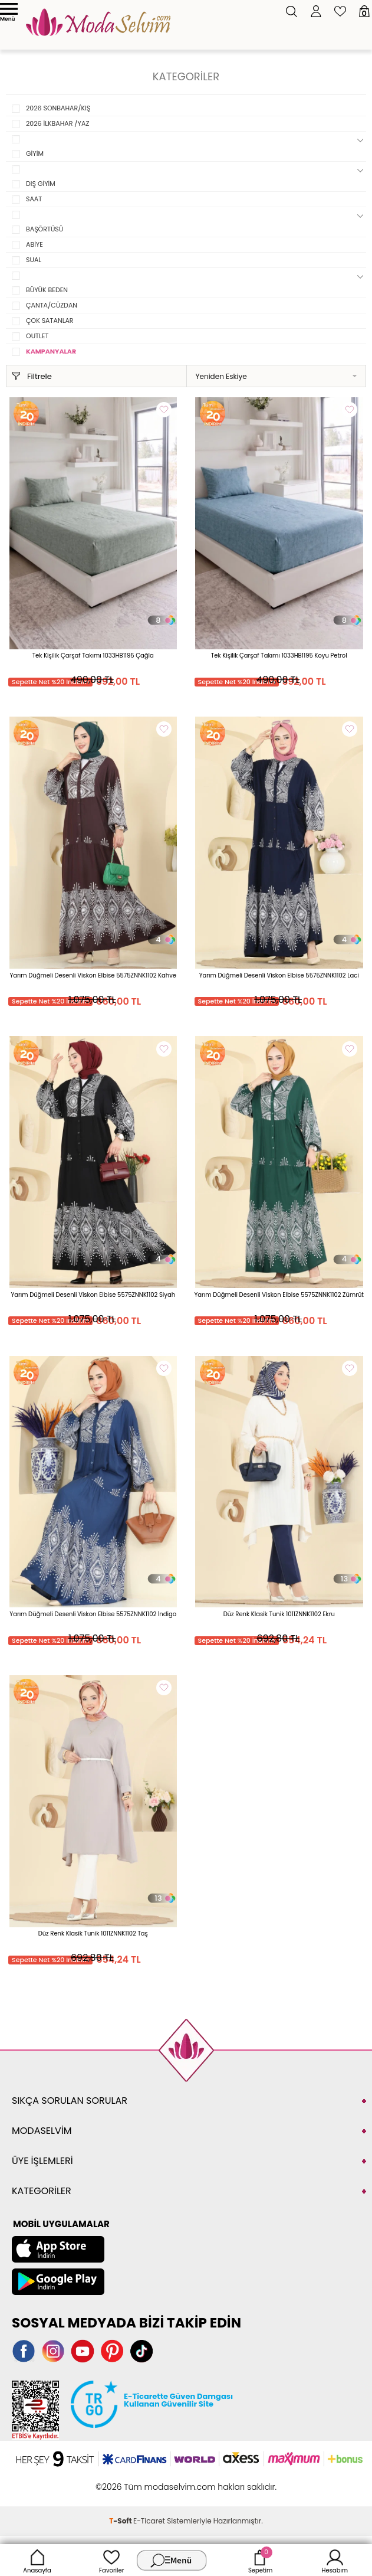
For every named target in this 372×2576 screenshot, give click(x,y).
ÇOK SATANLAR (50, 320)
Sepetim (260, 2560)
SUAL (33, 259)
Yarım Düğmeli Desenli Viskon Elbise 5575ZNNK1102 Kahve (92, 975)
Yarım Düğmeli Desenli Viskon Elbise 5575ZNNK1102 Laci (279, 975)
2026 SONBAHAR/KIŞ (58, 108)
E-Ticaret (149, 2521)
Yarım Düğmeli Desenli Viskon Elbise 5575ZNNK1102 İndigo (92, 1614)
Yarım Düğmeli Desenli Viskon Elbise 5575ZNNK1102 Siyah (93, 1294)
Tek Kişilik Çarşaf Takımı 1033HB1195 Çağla (93, 655)
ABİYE (34, 244)
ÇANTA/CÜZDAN (51, 305)
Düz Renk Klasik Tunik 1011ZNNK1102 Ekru (279, 1614)
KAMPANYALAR (51, 351)
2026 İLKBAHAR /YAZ (57, 123)
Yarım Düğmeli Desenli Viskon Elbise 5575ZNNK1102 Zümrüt (279, 1294)
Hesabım (335, 2560)
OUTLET (37, 336)
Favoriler (111, 2560)
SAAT (34, 199)
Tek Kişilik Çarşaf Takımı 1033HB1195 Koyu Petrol (279, 655)
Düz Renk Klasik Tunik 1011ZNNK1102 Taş (93, 1933)
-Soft (121, 2521)
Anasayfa (37, 2560)
